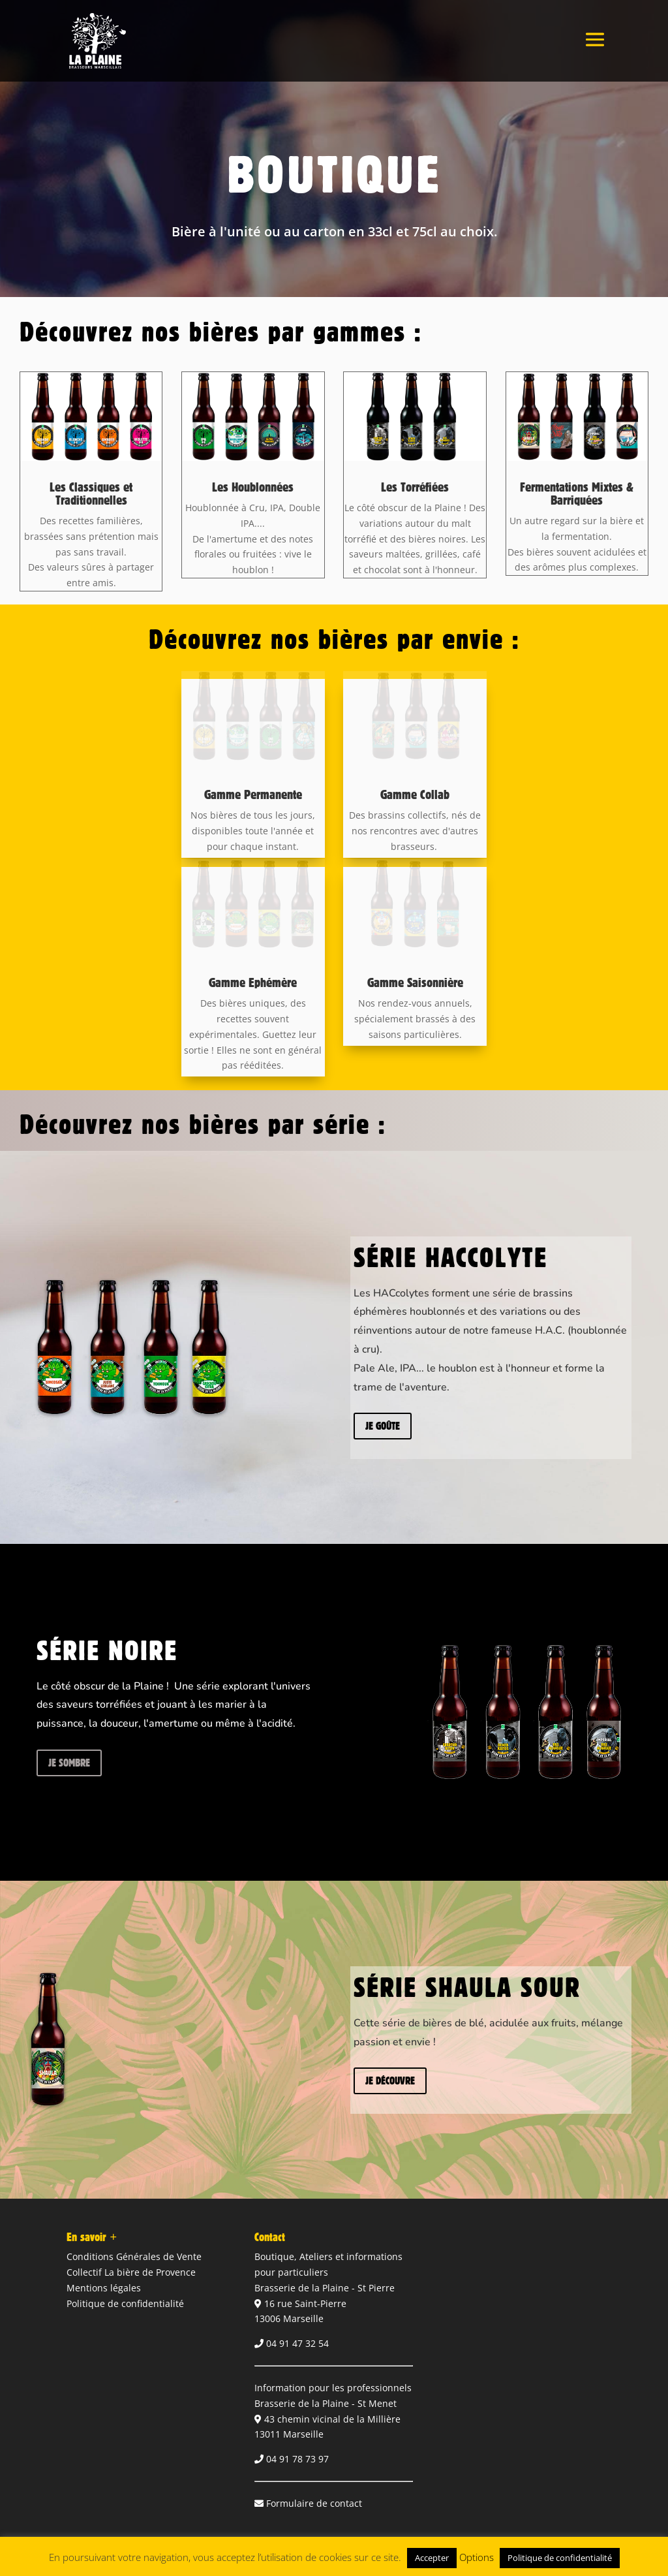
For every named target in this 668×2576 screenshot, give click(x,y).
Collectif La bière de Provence (131, 2272)
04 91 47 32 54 (297, 2343)
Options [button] (476, 2557)
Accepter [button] (432, 2558)
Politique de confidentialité (125, 2303)
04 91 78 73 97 (297, 2459)
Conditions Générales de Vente (134, 2256)
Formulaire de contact (314, 2503)
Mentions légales (104, 2288)
